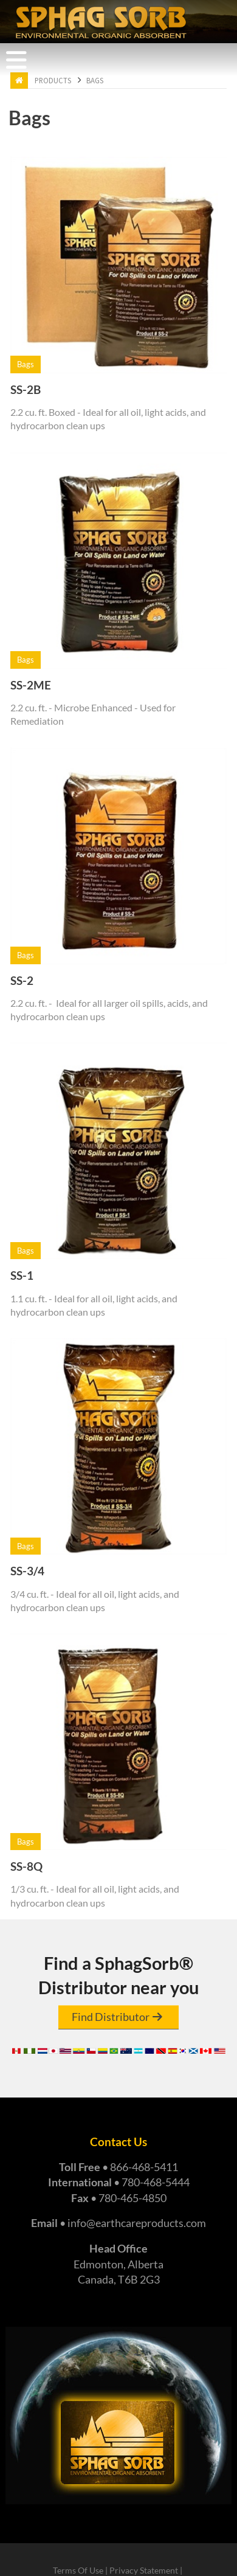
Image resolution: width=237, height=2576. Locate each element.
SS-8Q (26, 1866)
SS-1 (21, 1275)
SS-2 (21, 980)
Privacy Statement (143, 2570)
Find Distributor (110, 2016)
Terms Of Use (78, 2570)
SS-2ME (30, 685)
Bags (94, 81)
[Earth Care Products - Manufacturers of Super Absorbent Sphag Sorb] (101, 20)
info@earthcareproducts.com (136, 2222)
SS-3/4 (27, 1570)
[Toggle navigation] (16, 60)
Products (53, 81)
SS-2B (25, 389)
